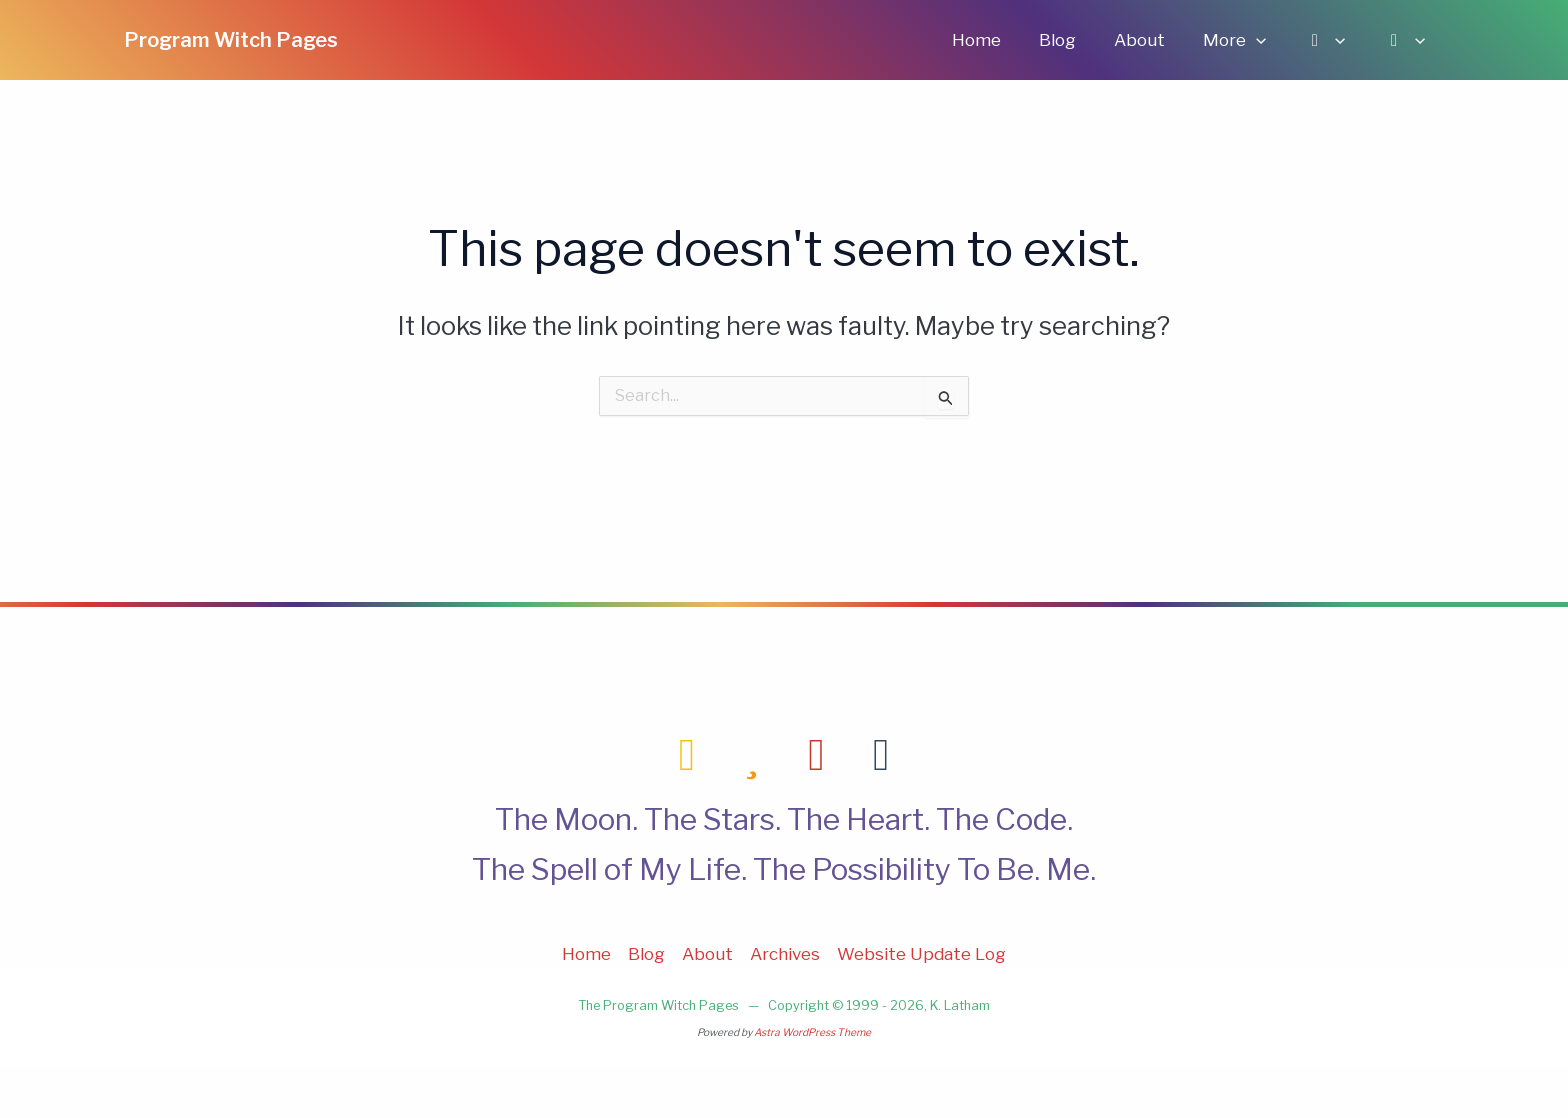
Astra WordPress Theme (812, 1032)
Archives (785, 954)
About (1153, 40)
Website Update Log (921, 954)
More (1244, 40)
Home (998, 40)
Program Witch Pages (231, 40)
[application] (1266, 40)
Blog (1075, 40)
